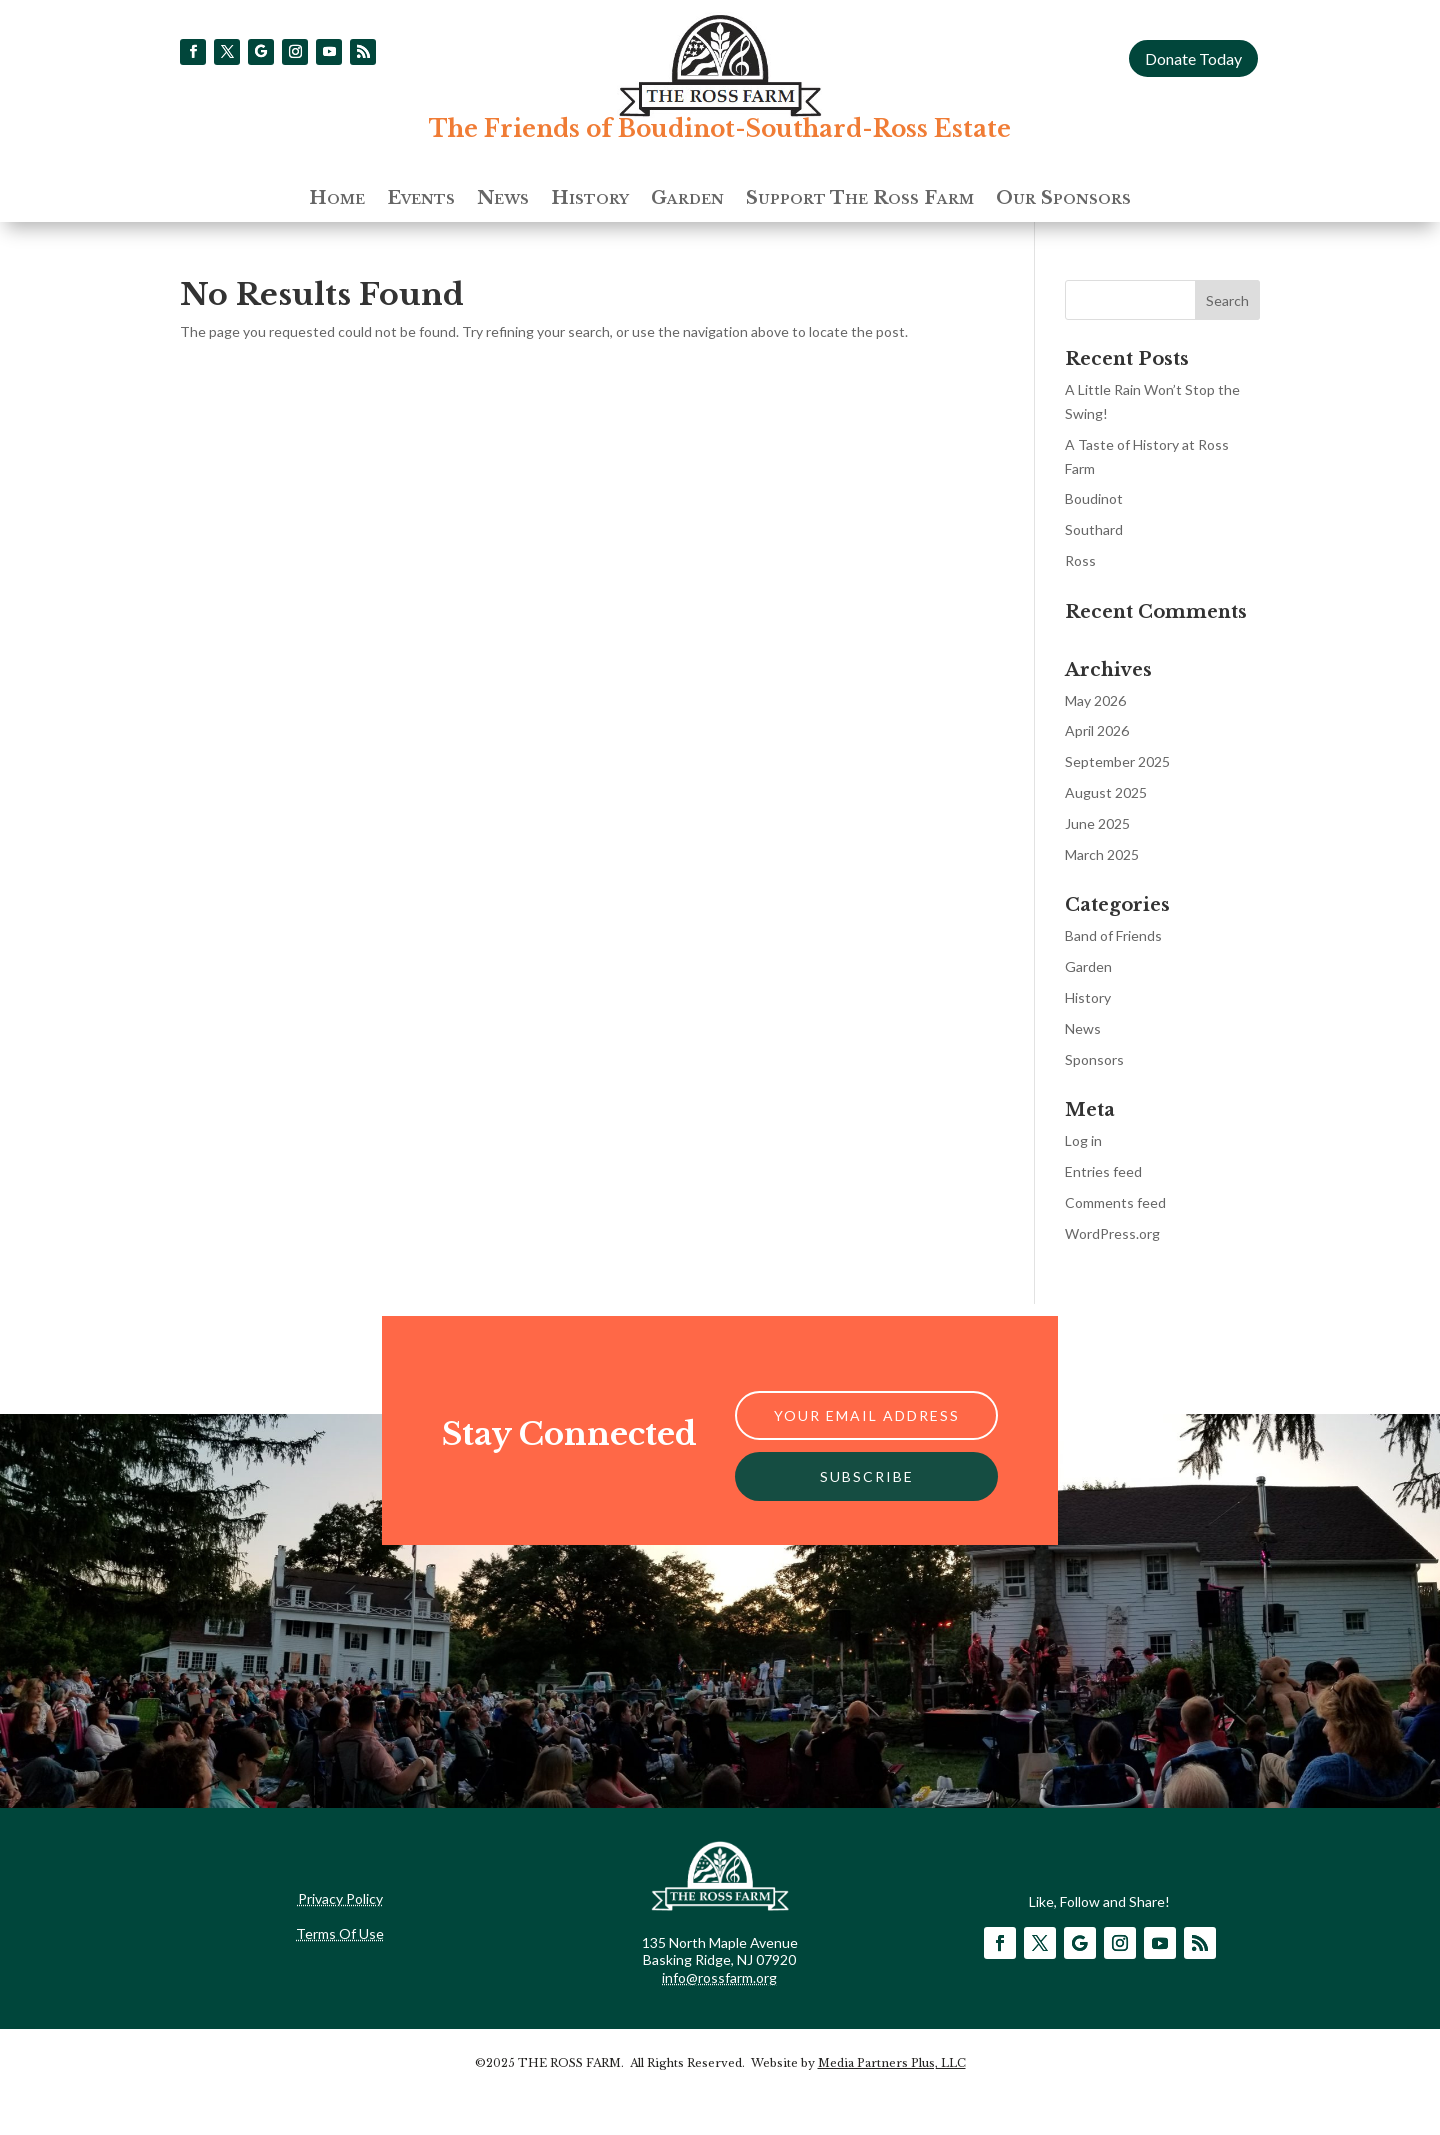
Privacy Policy (340, 1898)
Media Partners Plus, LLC (892, 2063)
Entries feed (1103, 1171)
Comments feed (1115, 1202)
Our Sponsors (1063, 200)
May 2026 (1095, 700)
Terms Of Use (340, 1933)
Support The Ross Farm (860, 200)
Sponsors (1094, 1059)
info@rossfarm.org (719, 1977)
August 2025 (1106, 792)
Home (337, 200)
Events (421, 200)
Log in (1083, 1140)
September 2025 (1117, 761)
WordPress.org (1112, 1233)
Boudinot (1094, 498)
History (590, 200)
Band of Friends (1113, 935)
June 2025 (1097, 823)
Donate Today (1193, 58)
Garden (687, 200)
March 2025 (1102, 854)
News (503, 200)
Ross (1080, 560)
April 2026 (1097, 730)
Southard (1094, 529)
